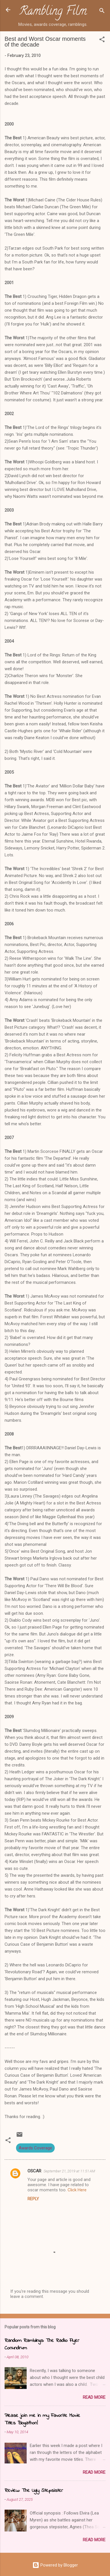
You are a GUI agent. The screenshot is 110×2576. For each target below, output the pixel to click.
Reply (33, 2199)
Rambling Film (53, 12)
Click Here (77, 2189)
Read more (94, 2397)
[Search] (102, 11)
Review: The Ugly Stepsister (34, 2490)
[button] (102, 40)
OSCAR (34, 2171)
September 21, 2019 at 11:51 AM (69, 2171)
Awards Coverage (35, 2148)
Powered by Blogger (55, 2565)
